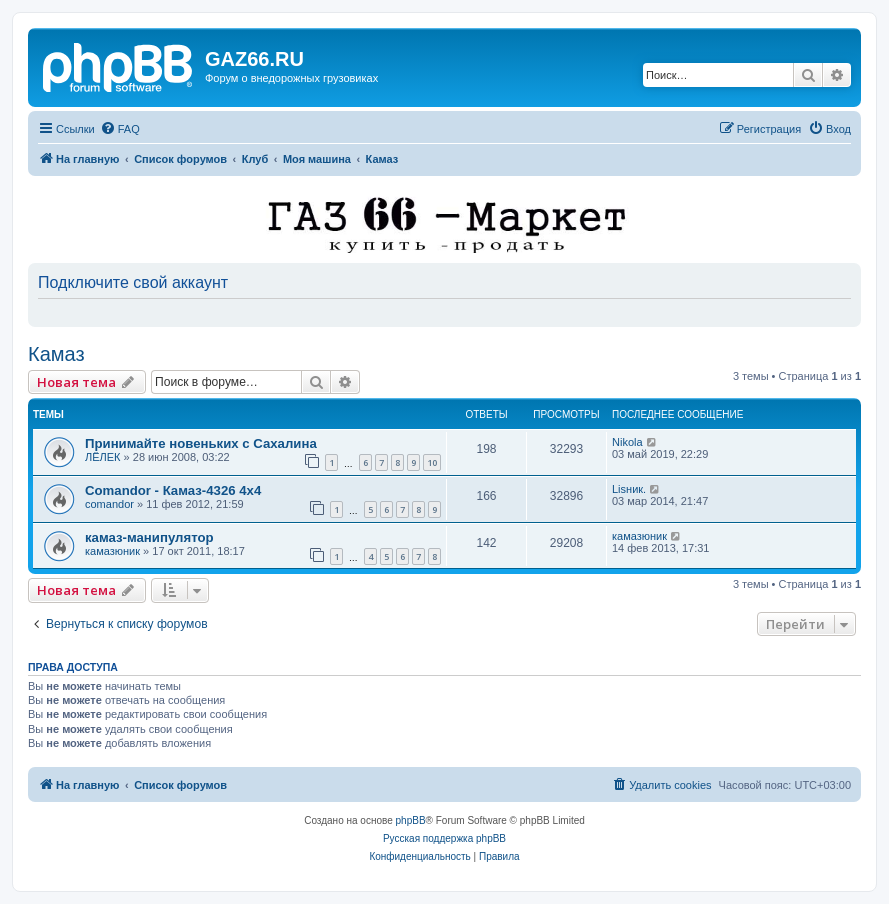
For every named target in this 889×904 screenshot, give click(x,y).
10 (432, 462)
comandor (109, 504)
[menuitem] (120, 129)
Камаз (56, 354)
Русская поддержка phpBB (444, 838)
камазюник (112, 551)
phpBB (411, 820)
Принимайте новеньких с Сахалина (201, 443)
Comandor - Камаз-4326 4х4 (173, 490)
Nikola (627, 442)
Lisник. (629, 489)
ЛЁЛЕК (103, 457)
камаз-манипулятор (149, 537)
